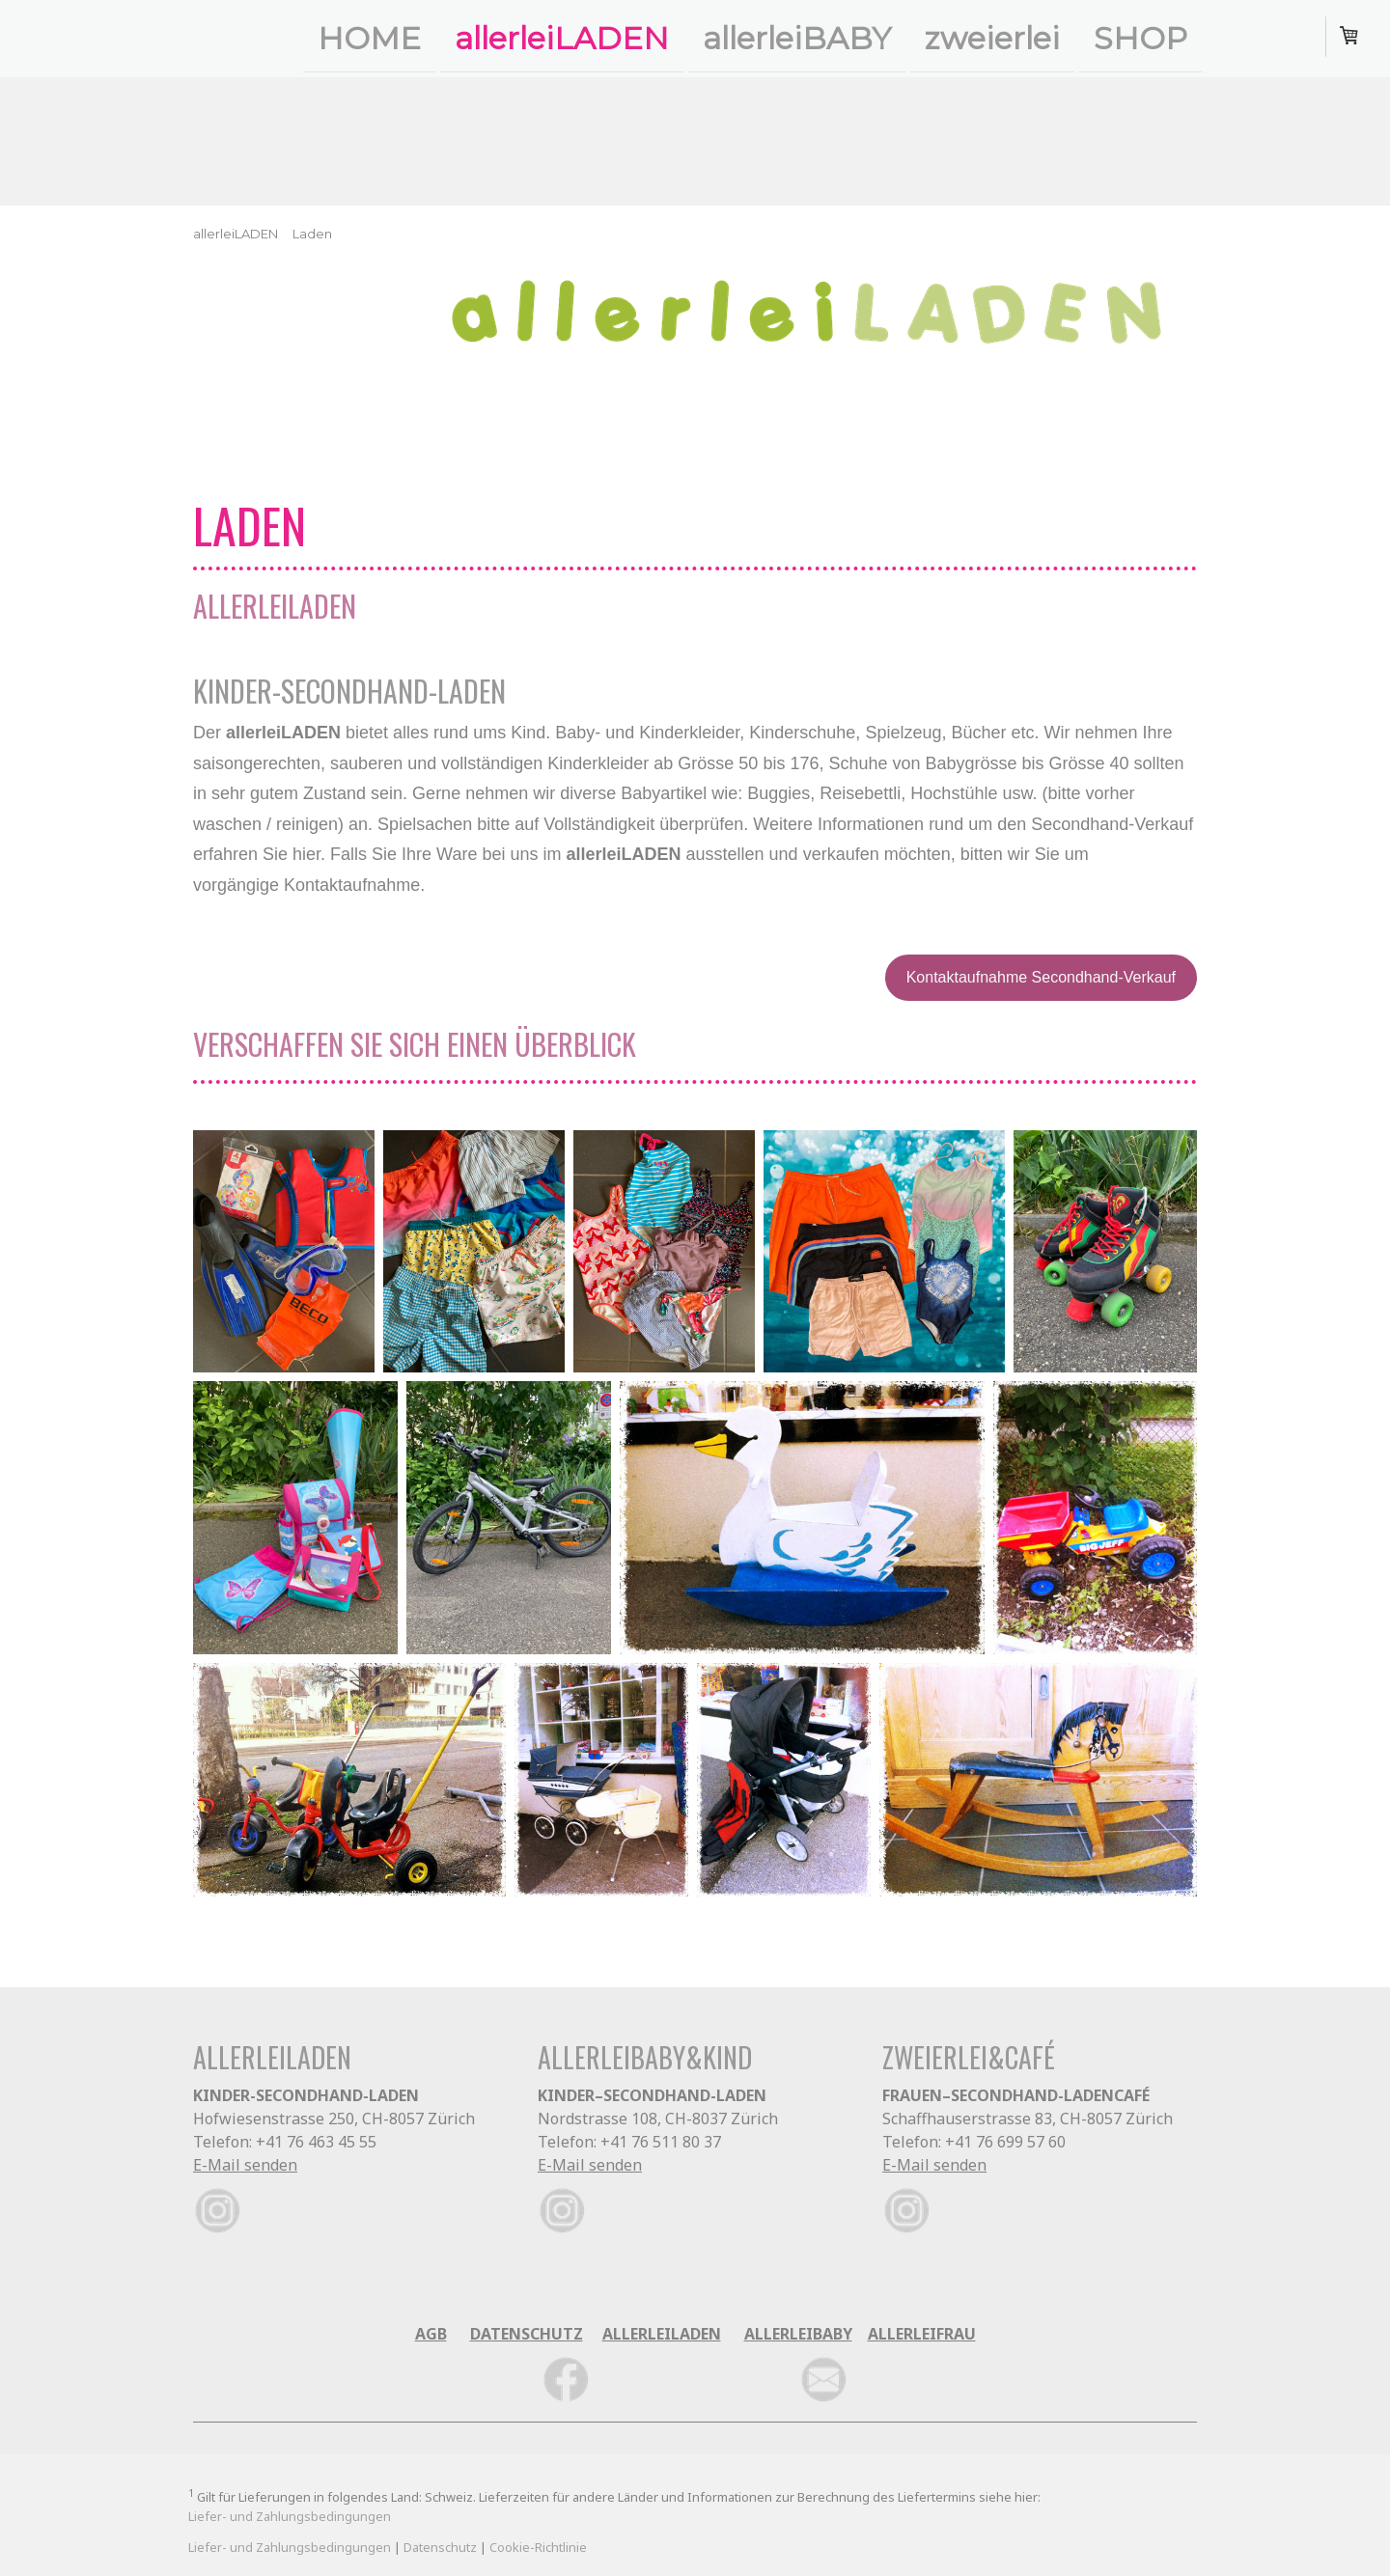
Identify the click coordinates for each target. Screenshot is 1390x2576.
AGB (431, 2333)
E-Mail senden (245, 2164)
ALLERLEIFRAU (922, 2333)
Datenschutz (440, 2547)
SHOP (1140, 37)
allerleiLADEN (562, 37)
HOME (369, 37)
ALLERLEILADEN (661, 2333)
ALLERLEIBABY (798, 2333)
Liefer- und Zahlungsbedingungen (289, 2516)
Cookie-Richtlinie (538, 2547)
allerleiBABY (797, 37)
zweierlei (992, 37)
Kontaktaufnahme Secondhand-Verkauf (1041, 977)
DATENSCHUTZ (526, 2333)
